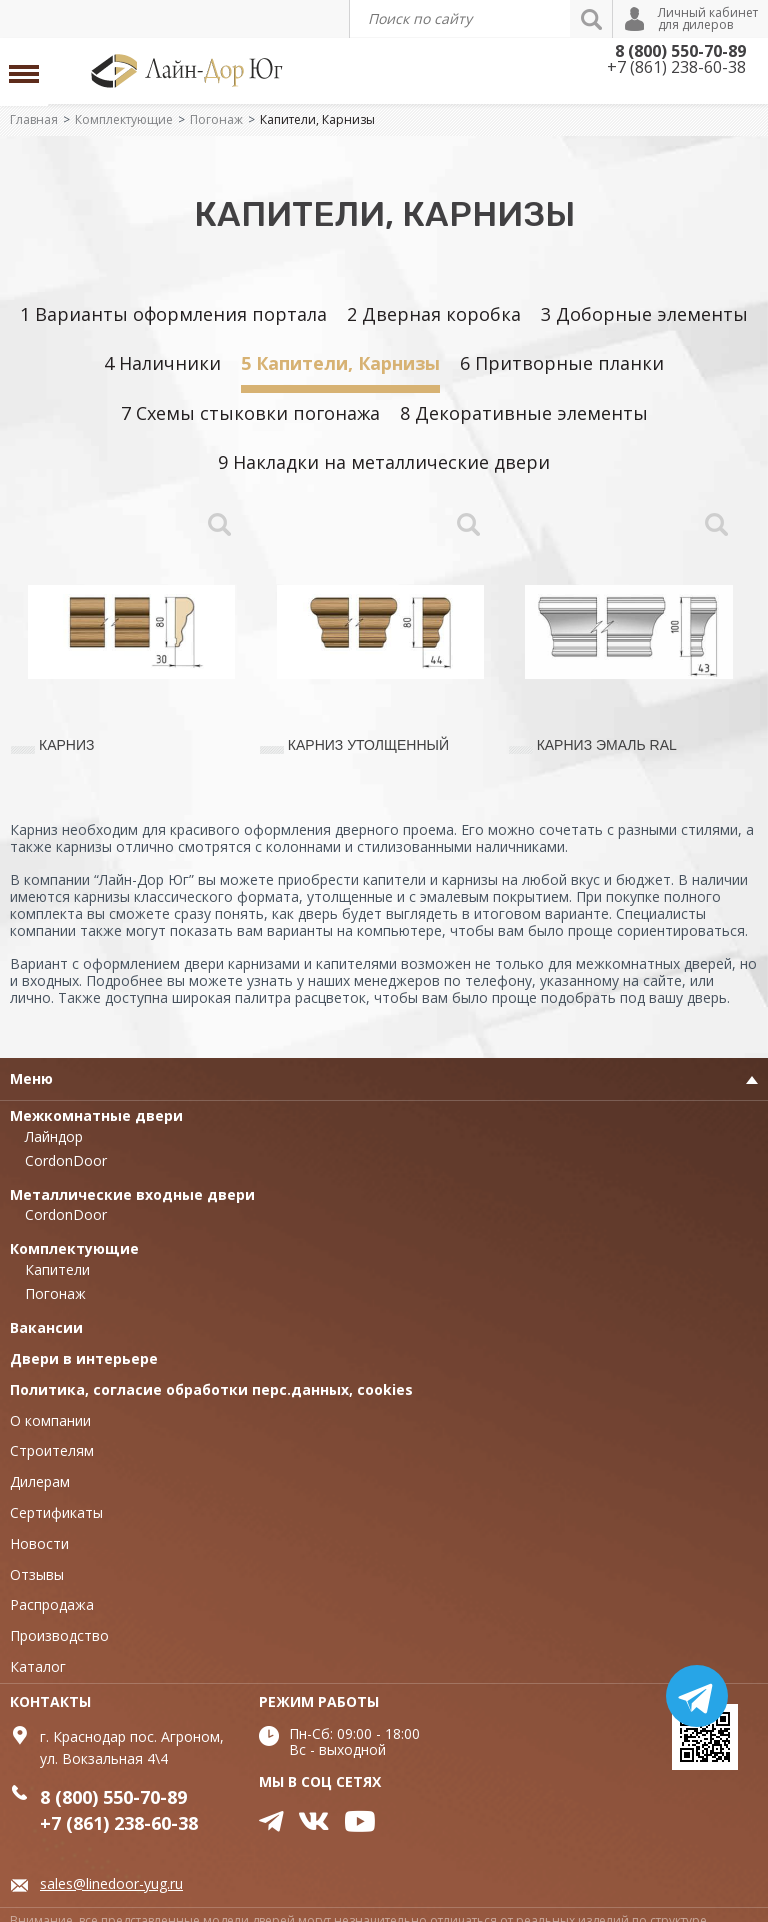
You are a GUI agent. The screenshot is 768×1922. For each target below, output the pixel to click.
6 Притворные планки (562, 363)
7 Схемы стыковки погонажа (250, 413)
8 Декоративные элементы (524, 413)
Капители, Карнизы (317, 119)
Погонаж (216, 119)
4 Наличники (162, 363)
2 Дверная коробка (434, 314)
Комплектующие (124, 119)
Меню (31, 1078)
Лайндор (54, 1136)
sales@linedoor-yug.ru (111, 1883)
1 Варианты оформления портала (173, 314)
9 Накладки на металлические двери (384, 462)
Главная (34, 119)
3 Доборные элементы (644, 314)
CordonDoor (66, 1160)
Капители (57, 1269)
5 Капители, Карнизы (340, 363)
